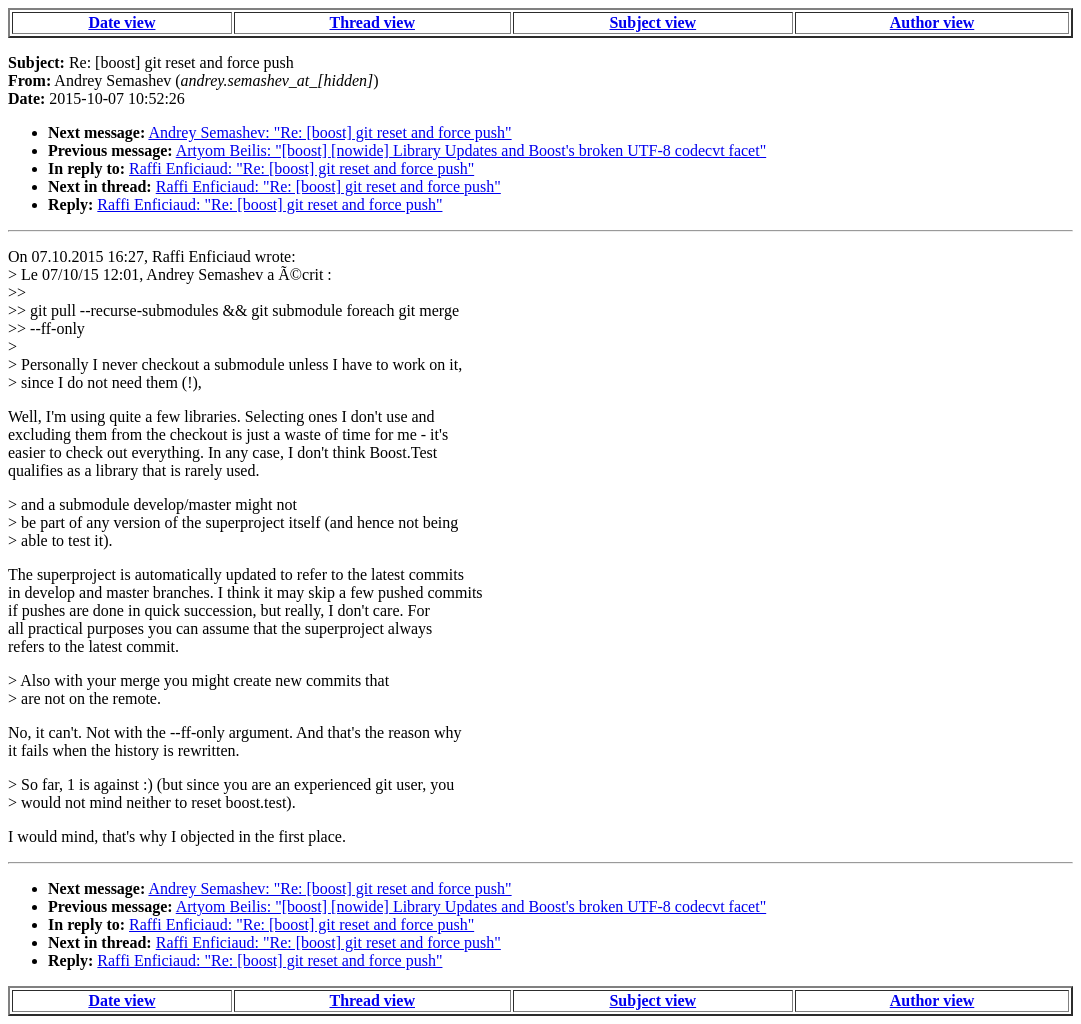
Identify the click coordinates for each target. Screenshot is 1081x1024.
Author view (932, 22)
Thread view (371, 22)
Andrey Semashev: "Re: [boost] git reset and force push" (329, 132)
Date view (121, 22)
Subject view (652, 22)
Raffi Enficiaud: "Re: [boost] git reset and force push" (301, 168)
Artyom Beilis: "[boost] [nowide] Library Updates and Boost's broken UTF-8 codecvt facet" (471, 150)
